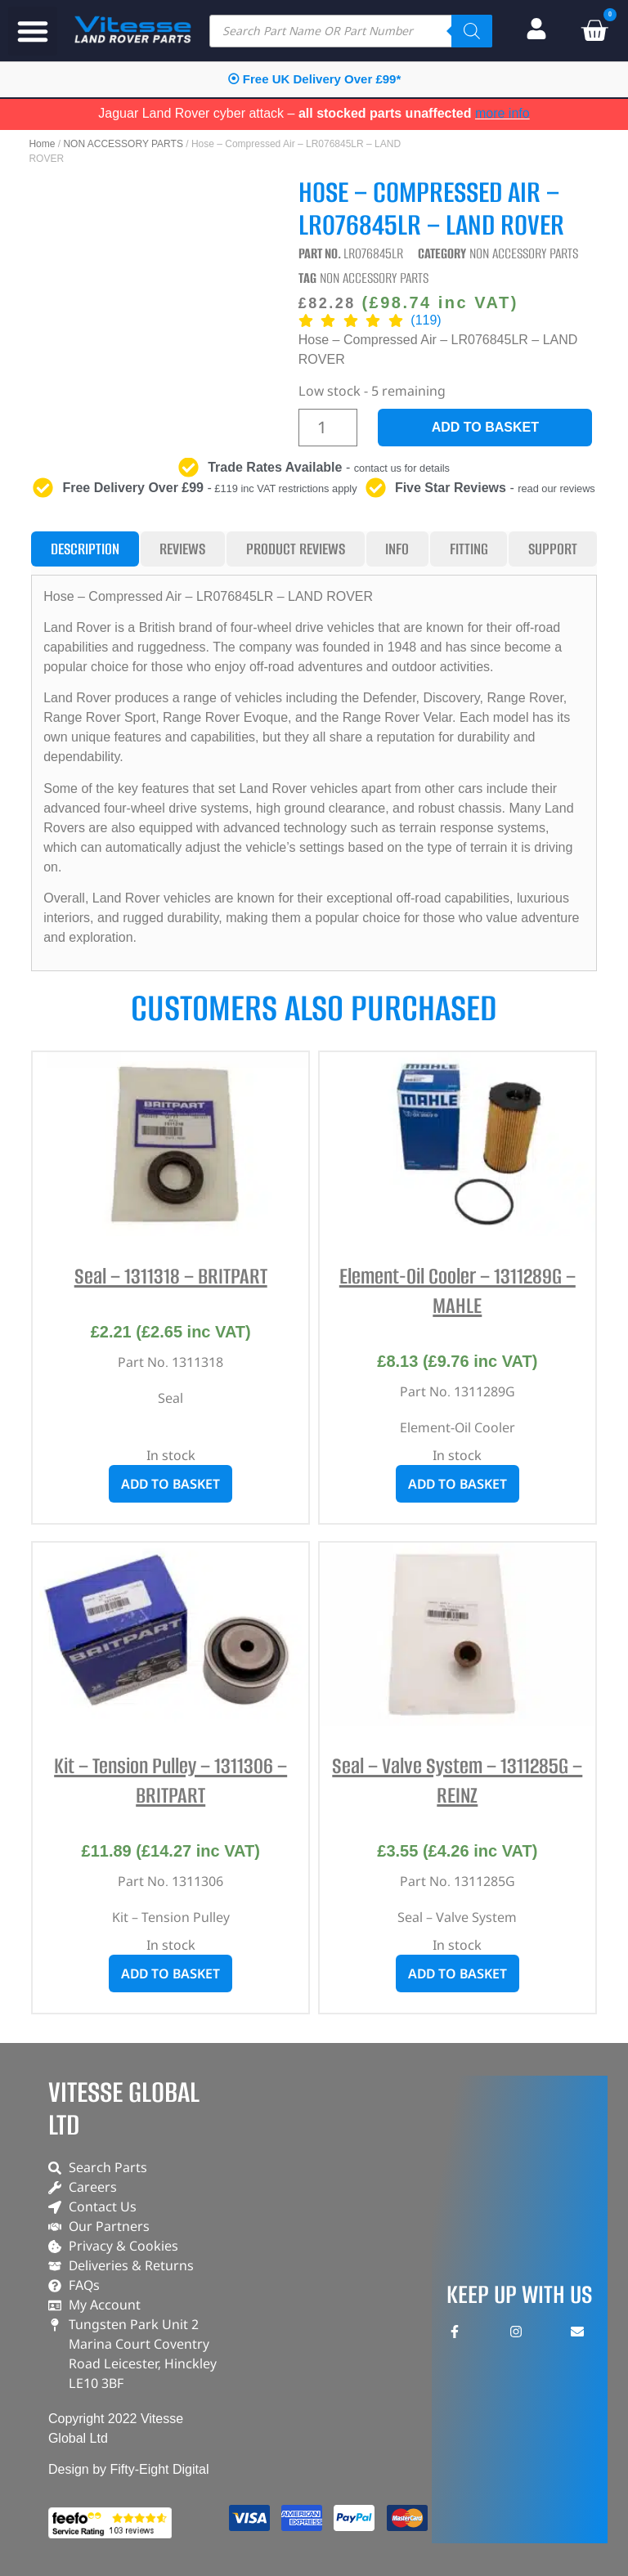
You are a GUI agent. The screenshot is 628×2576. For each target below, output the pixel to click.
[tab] (84, 549)
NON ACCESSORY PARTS (123, 144)
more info (502, 113)
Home (42, 144)
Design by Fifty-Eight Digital (128, 2469)
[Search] (471, 31)
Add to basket (485, 427)
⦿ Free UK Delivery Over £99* (314, 79)
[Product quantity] (328, 427)
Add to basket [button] (170, 1484)
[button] (32, 31)
